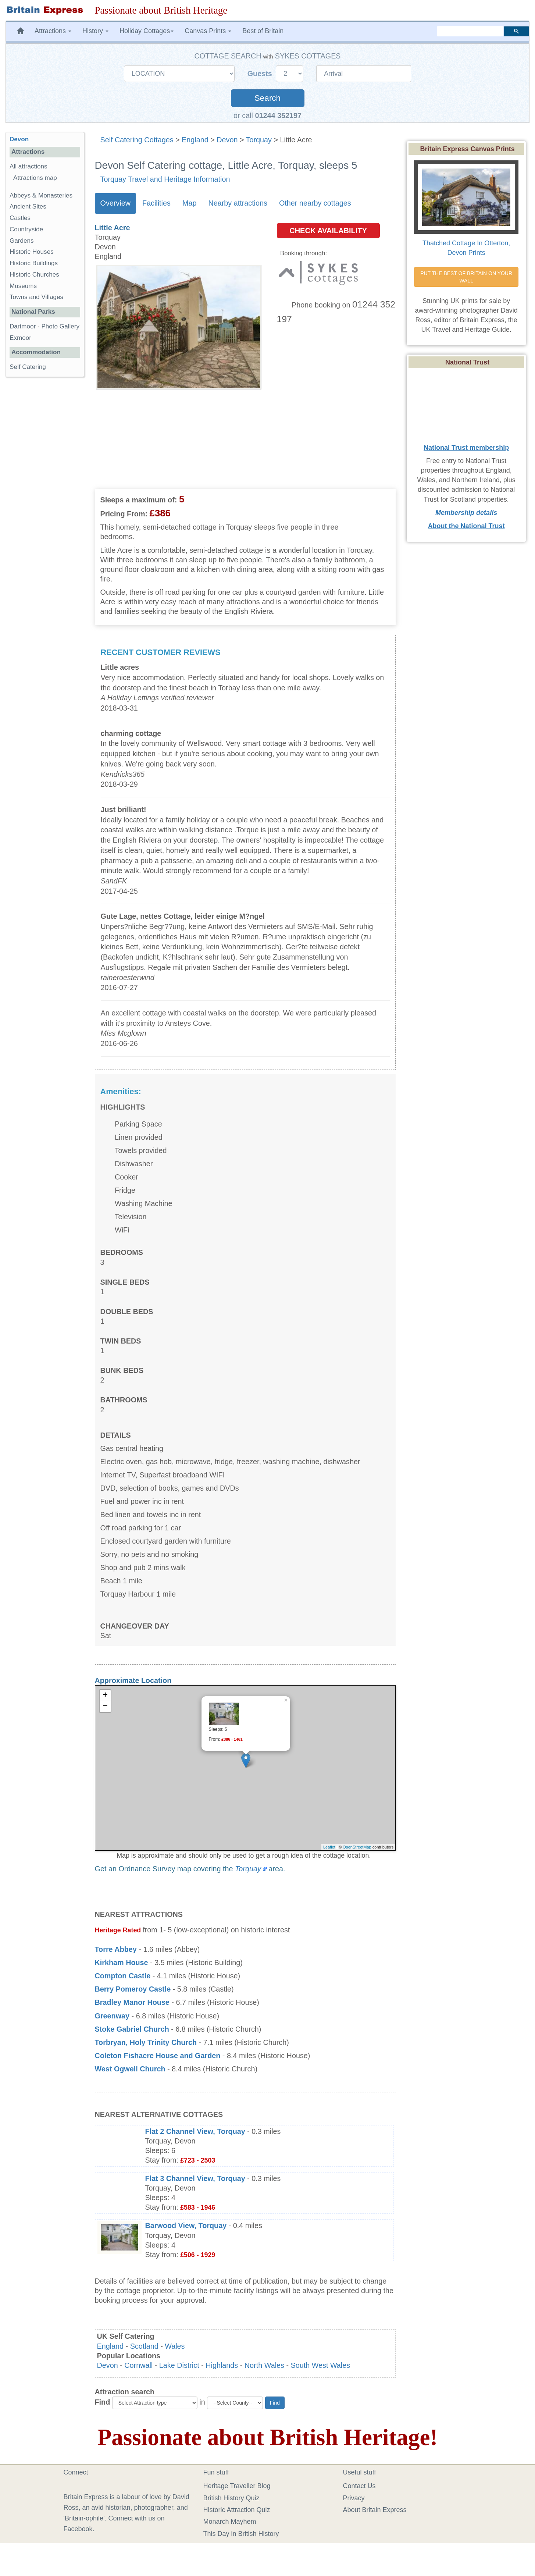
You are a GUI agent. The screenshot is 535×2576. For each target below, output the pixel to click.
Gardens (22, 240)
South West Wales (320, 2365)
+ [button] (105, 1695)
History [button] (95, 31)
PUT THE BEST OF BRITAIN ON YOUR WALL (467, 277)
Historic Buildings (34, 263)
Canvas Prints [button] (208, 31)
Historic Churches (34, 274)
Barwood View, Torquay (186, 2225)
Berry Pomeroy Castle (133, 1989)
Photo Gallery (60, 326)
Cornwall (138, 2365)
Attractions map (35, 177)
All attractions (28, 166)
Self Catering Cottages (137, 140)
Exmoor (20, 337)
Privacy (354, 2498)
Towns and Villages (36, 296)
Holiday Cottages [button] (147, 31)
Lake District (179, 2365)
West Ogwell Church (130, 2069)
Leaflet (329, 1847)
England (195, 140)
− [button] (105, 1706)
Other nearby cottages (315, 203)
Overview (115, 203)
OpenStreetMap (357, 1847)
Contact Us (359, 2486)
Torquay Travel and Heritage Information (165, 179)
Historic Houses (32, 251)
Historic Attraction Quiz (236, 2509)
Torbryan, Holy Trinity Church (146, 2042)
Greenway (112, 2016)
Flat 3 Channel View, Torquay (195, 2178)
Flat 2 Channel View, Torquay (195, 2131)
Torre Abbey (116, 1949)
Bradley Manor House (132, 2002)
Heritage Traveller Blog (237, 2486)
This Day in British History (241, 2533)
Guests (260, 74)
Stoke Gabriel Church (132, 2029)
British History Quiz (231, 2498)
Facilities (156, 203)
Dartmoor (23, 326)
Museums (23, 285)
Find (102, 2402)
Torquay (259, 140)
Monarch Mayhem (229, 2521)
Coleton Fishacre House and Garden (158, 2056)
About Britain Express (375, 2509)
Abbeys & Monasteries (41, 195)
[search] (470, 31)
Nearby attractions (237, 203)
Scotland (144, 2346)
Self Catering (28, 366)
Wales (175, 2346)
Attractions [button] (53, 31)
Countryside (26, 229)
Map (189, 203)
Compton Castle (123, 1976)
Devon (227, 140)
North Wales (264, 2365)
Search (267, 98)
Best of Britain (262, 31)
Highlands (222, 2365)
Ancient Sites (28, 206)
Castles (20, 217)
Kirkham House (121, 1962)
